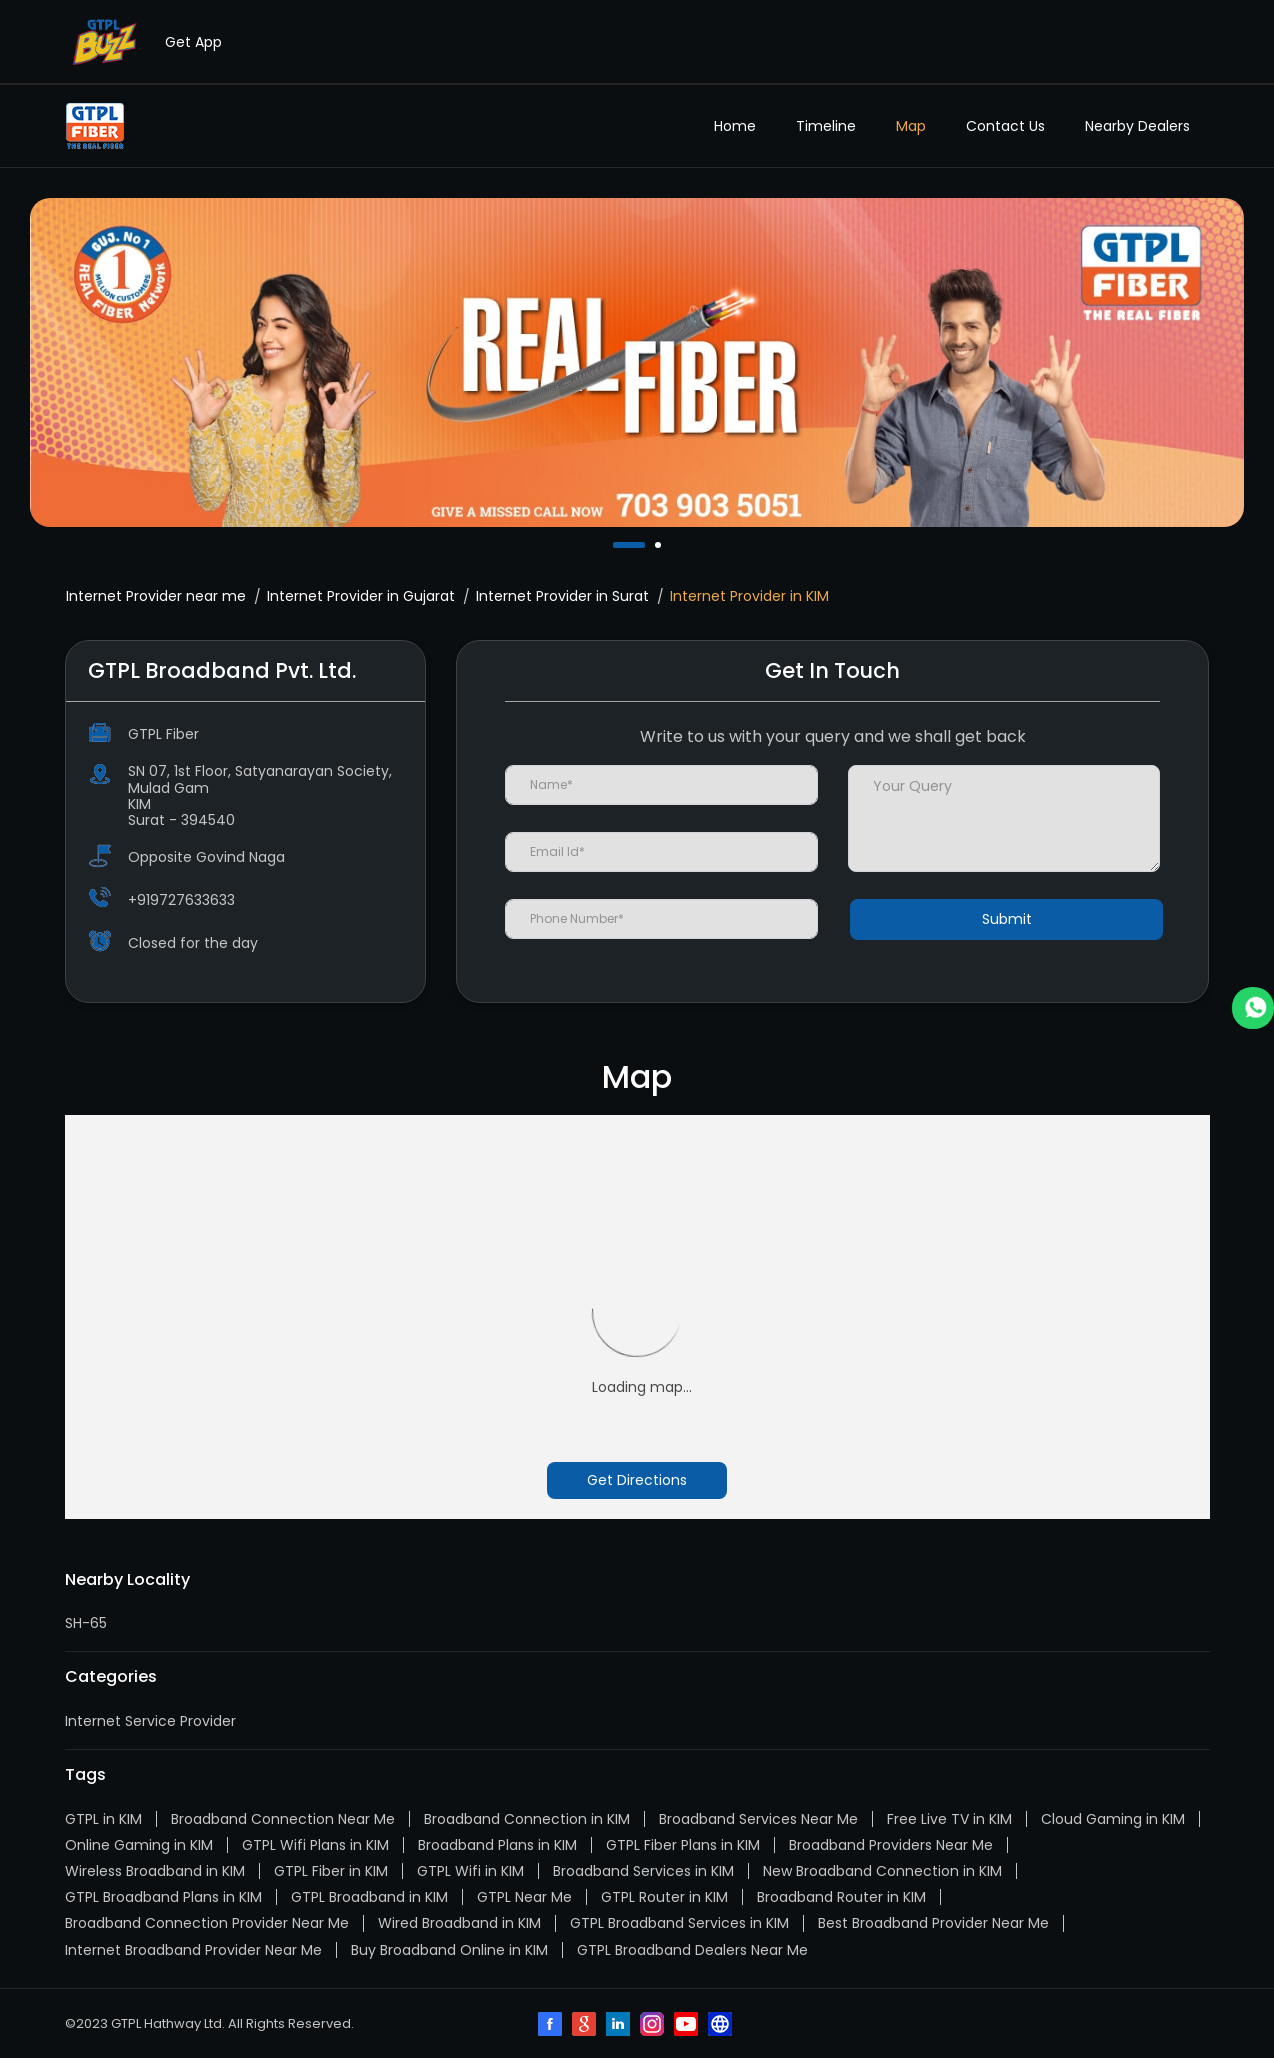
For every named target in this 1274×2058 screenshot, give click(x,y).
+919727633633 (181, 900)
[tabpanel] (637, 362)
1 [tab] (618, 545)
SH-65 (86, 1623)
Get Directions (637, 1480)
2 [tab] (660, 545)
